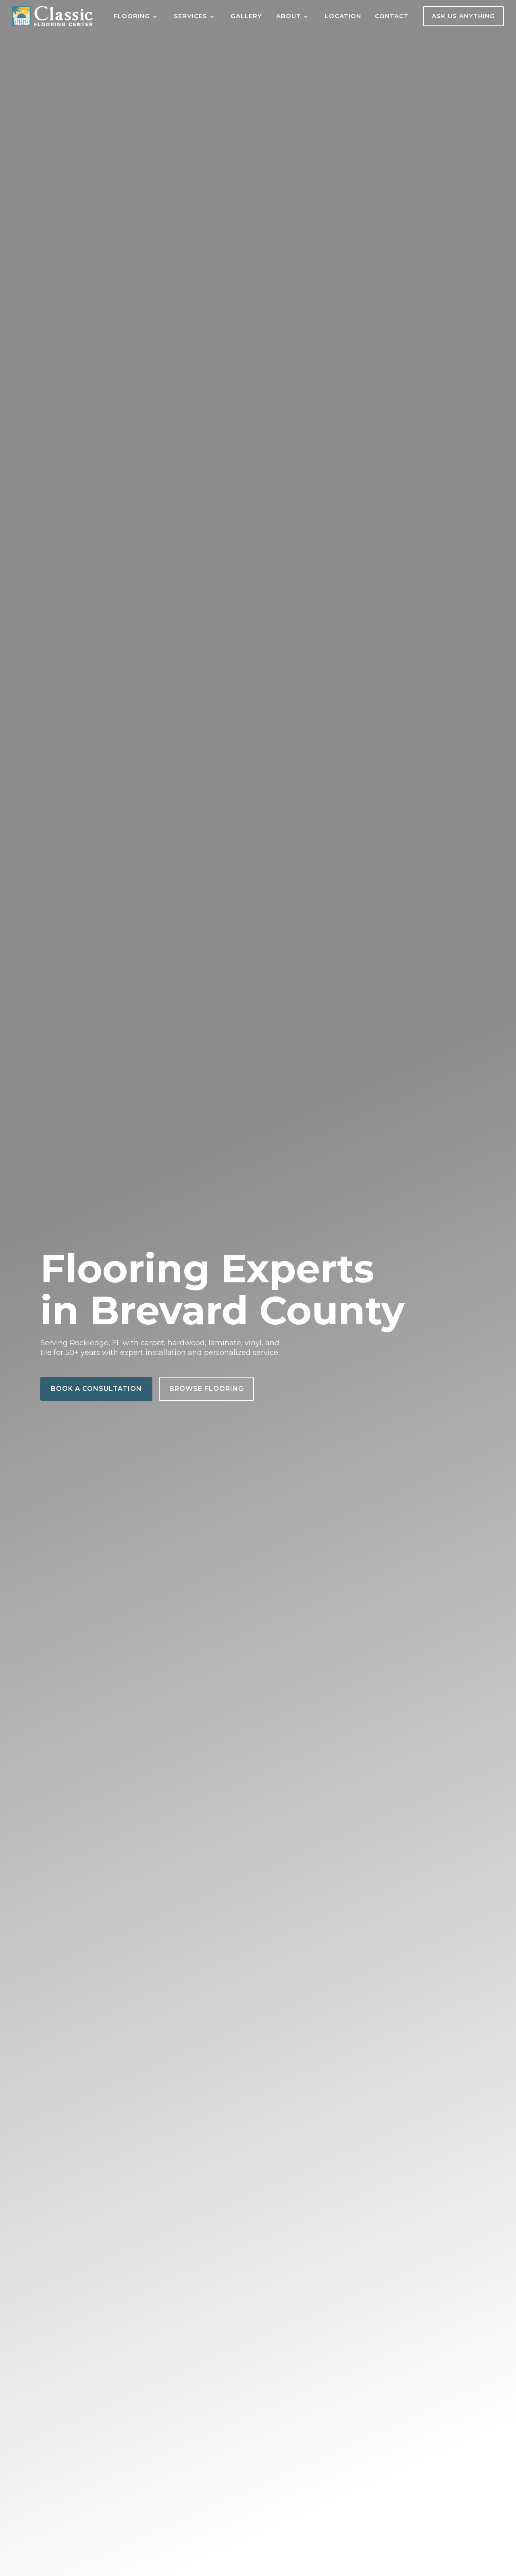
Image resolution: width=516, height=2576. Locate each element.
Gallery (246, 16)
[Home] (52, 16)
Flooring (132, 16)
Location (343, 16)
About (288, 16)
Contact (392, 16)
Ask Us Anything (463, 16)
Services (190, 16)
